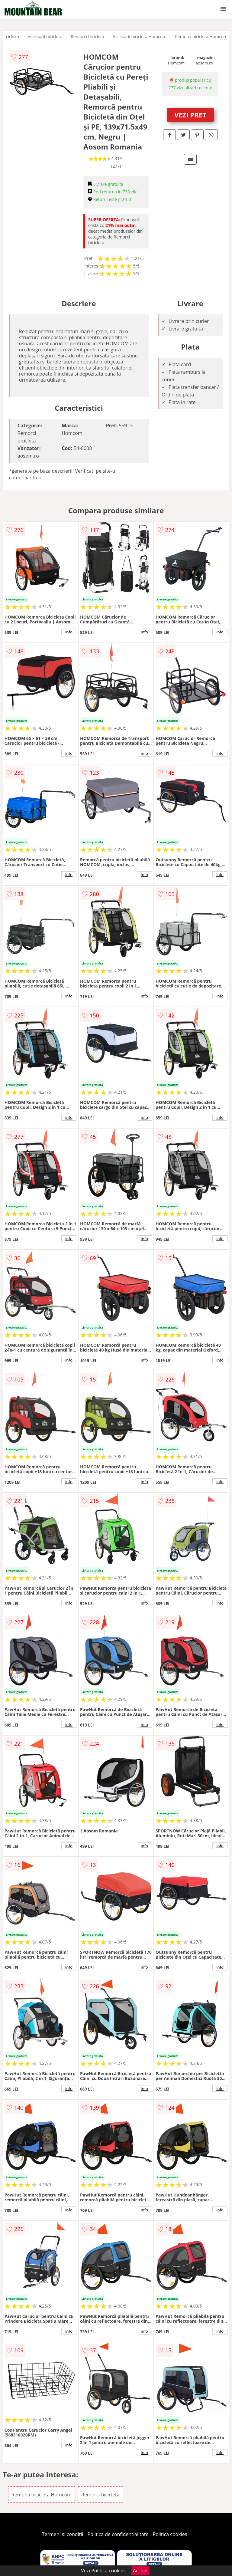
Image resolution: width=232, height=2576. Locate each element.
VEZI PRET (190, 114)
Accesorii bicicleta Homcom (139, 36)
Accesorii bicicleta (44, 36)
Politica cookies (170, 2534)
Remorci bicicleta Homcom (201, 36)
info (68, 632)
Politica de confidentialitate (118, 2534)
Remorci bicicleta (87, 36)
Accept (140, 2570)
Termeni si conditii (62, 2534)
